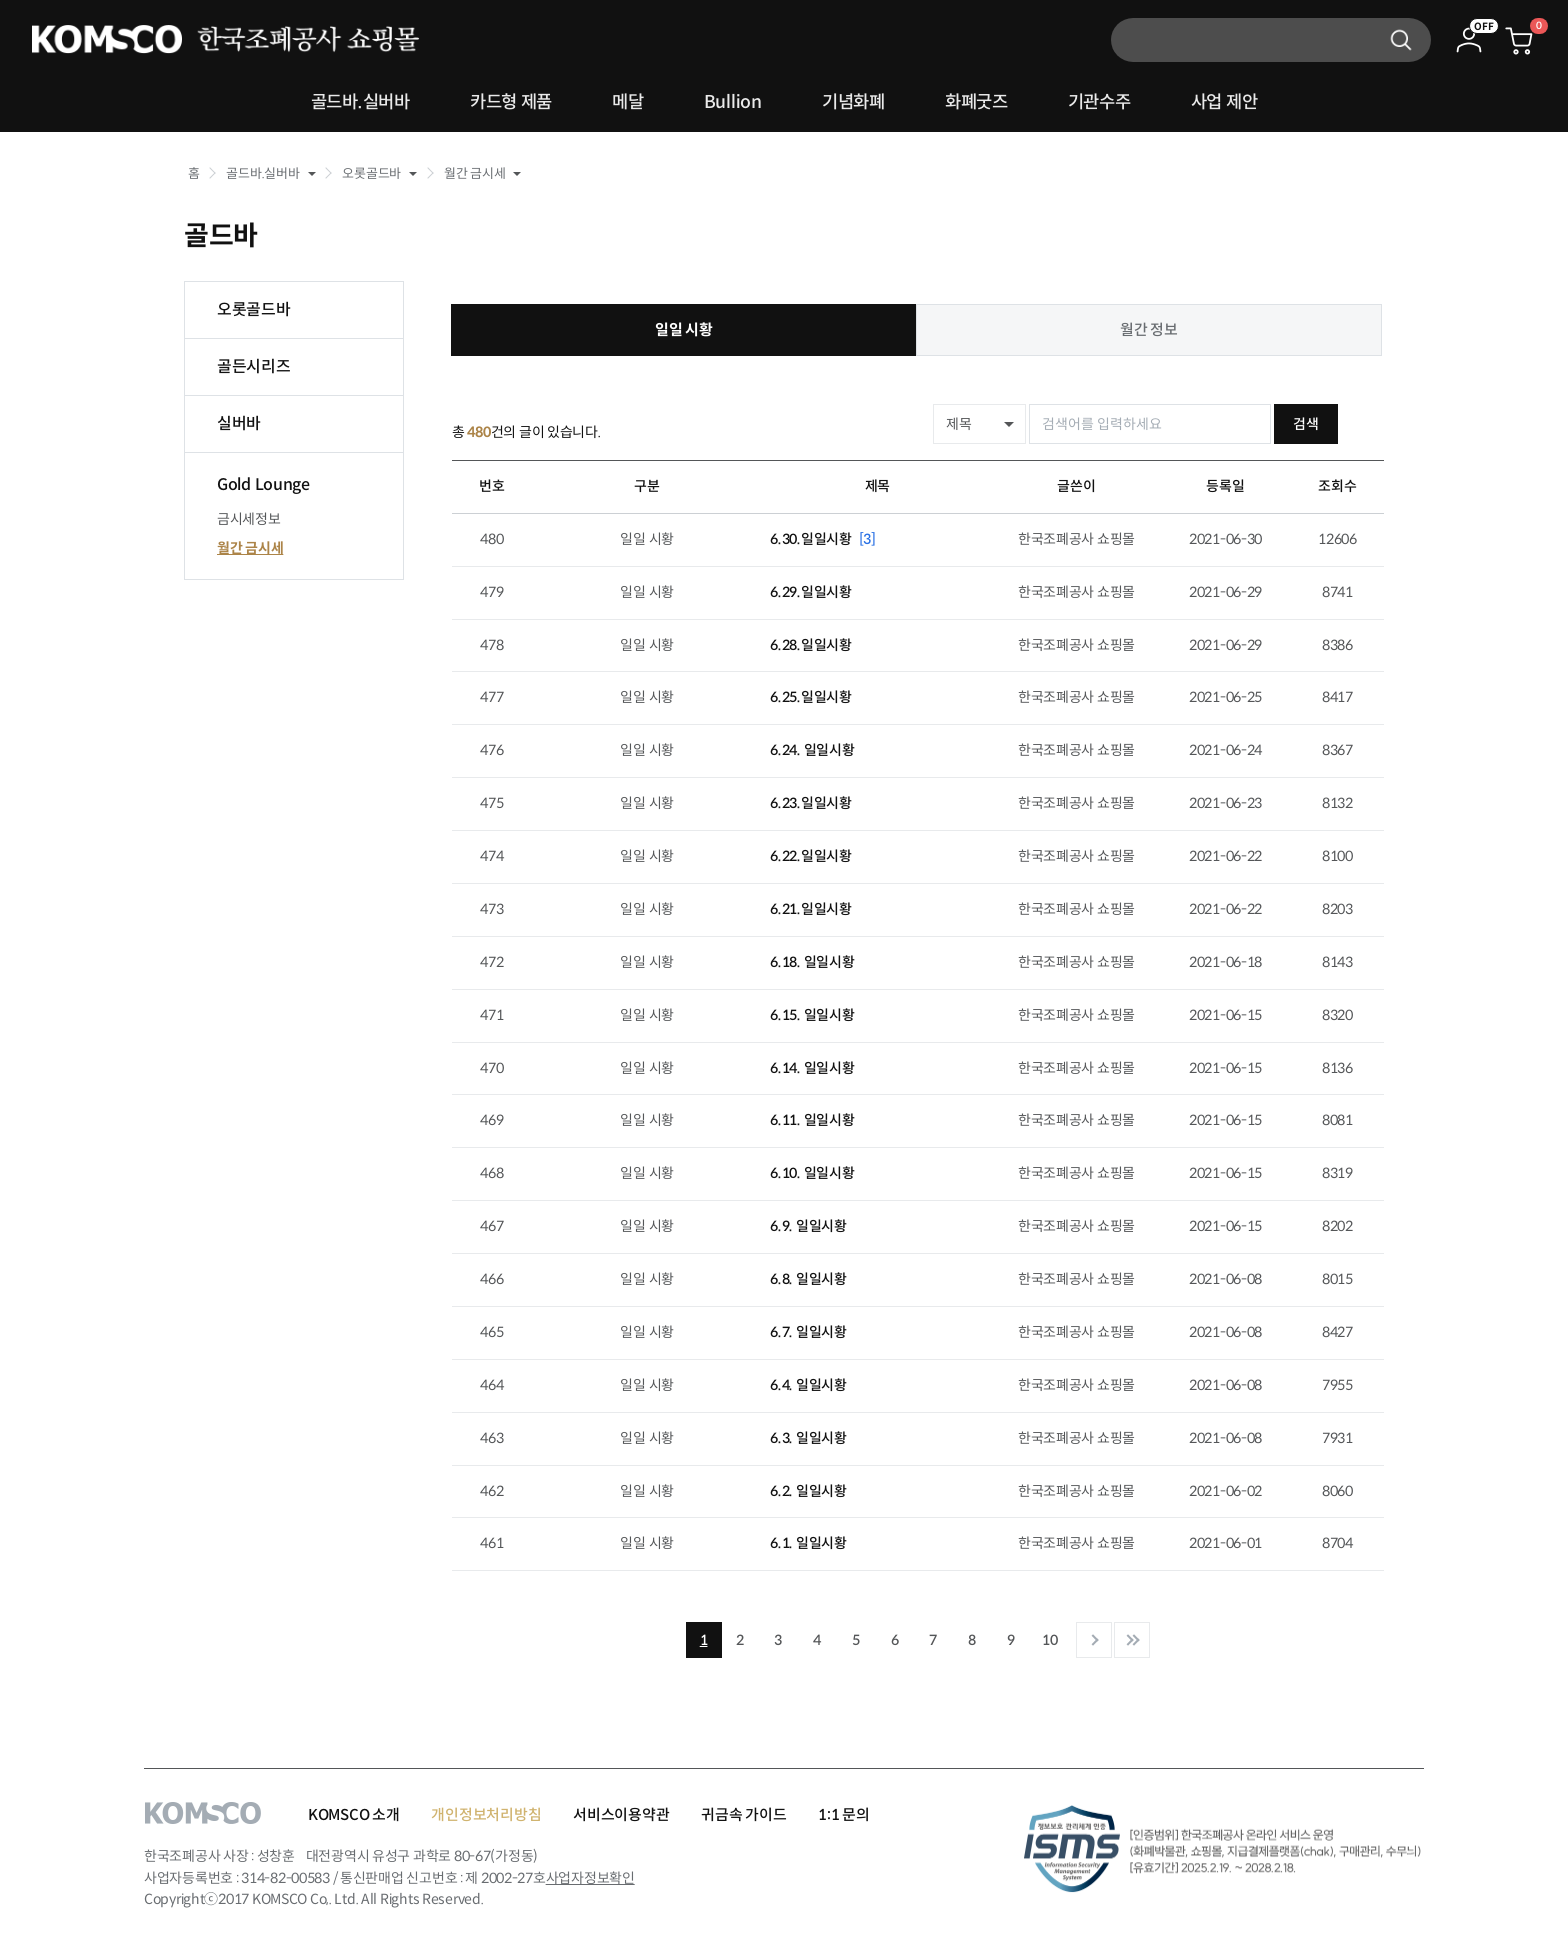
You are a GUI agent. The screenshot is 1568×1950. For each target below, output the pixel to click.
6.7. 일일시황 (808, 1332)
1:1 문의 (843, 1814)
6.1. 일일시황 (808, 1543)
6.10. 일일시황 (812, 1173)
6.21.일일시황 (810, 909)
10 (1049, 1640)
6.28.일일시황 (810, 644)
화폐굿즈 (986, 103)
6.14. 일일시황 (812, 1067)
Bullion (729, 103)
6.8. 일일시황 (808, 1279)
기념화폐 (855, 103)
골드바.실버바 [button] (262, 173)
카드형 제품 (494, 103)
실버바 (239, 423)
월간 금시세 (250, 548)
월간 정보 (1149, 329)
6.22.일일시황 (810, 856)
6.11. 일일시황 (812, 1120)
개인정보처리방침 (486, 1814)
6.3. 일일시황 (808, 1437)
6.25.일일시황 (810, 697)
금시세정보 (249, 519)
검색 (1350, 424)
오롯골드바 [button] (371, 173)
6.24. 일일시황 (812, 750)
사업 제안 (1250, 103)
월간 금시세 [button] (474, 173)
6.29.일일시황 (810, 591)
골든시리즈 (254, 366)
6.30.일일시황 (822, 538)
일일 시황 (684, 329)
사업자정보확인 (590, 1878)
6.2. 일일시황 (808, 1490)
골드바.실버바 (334, 103)
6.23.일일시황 (810, 803)
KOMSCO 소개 (353, 1814)
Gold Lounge (263, 484)
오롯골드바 (254, 309)
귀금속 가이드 (743, 1814)
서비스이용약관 (621, 1814)
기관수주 (1117, 103)
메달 (619, 103)
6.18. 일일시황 (812, 961)
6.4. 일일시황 (808, 1384)
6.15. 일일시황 (812, 1014)
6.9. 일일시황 (808, 1226)
